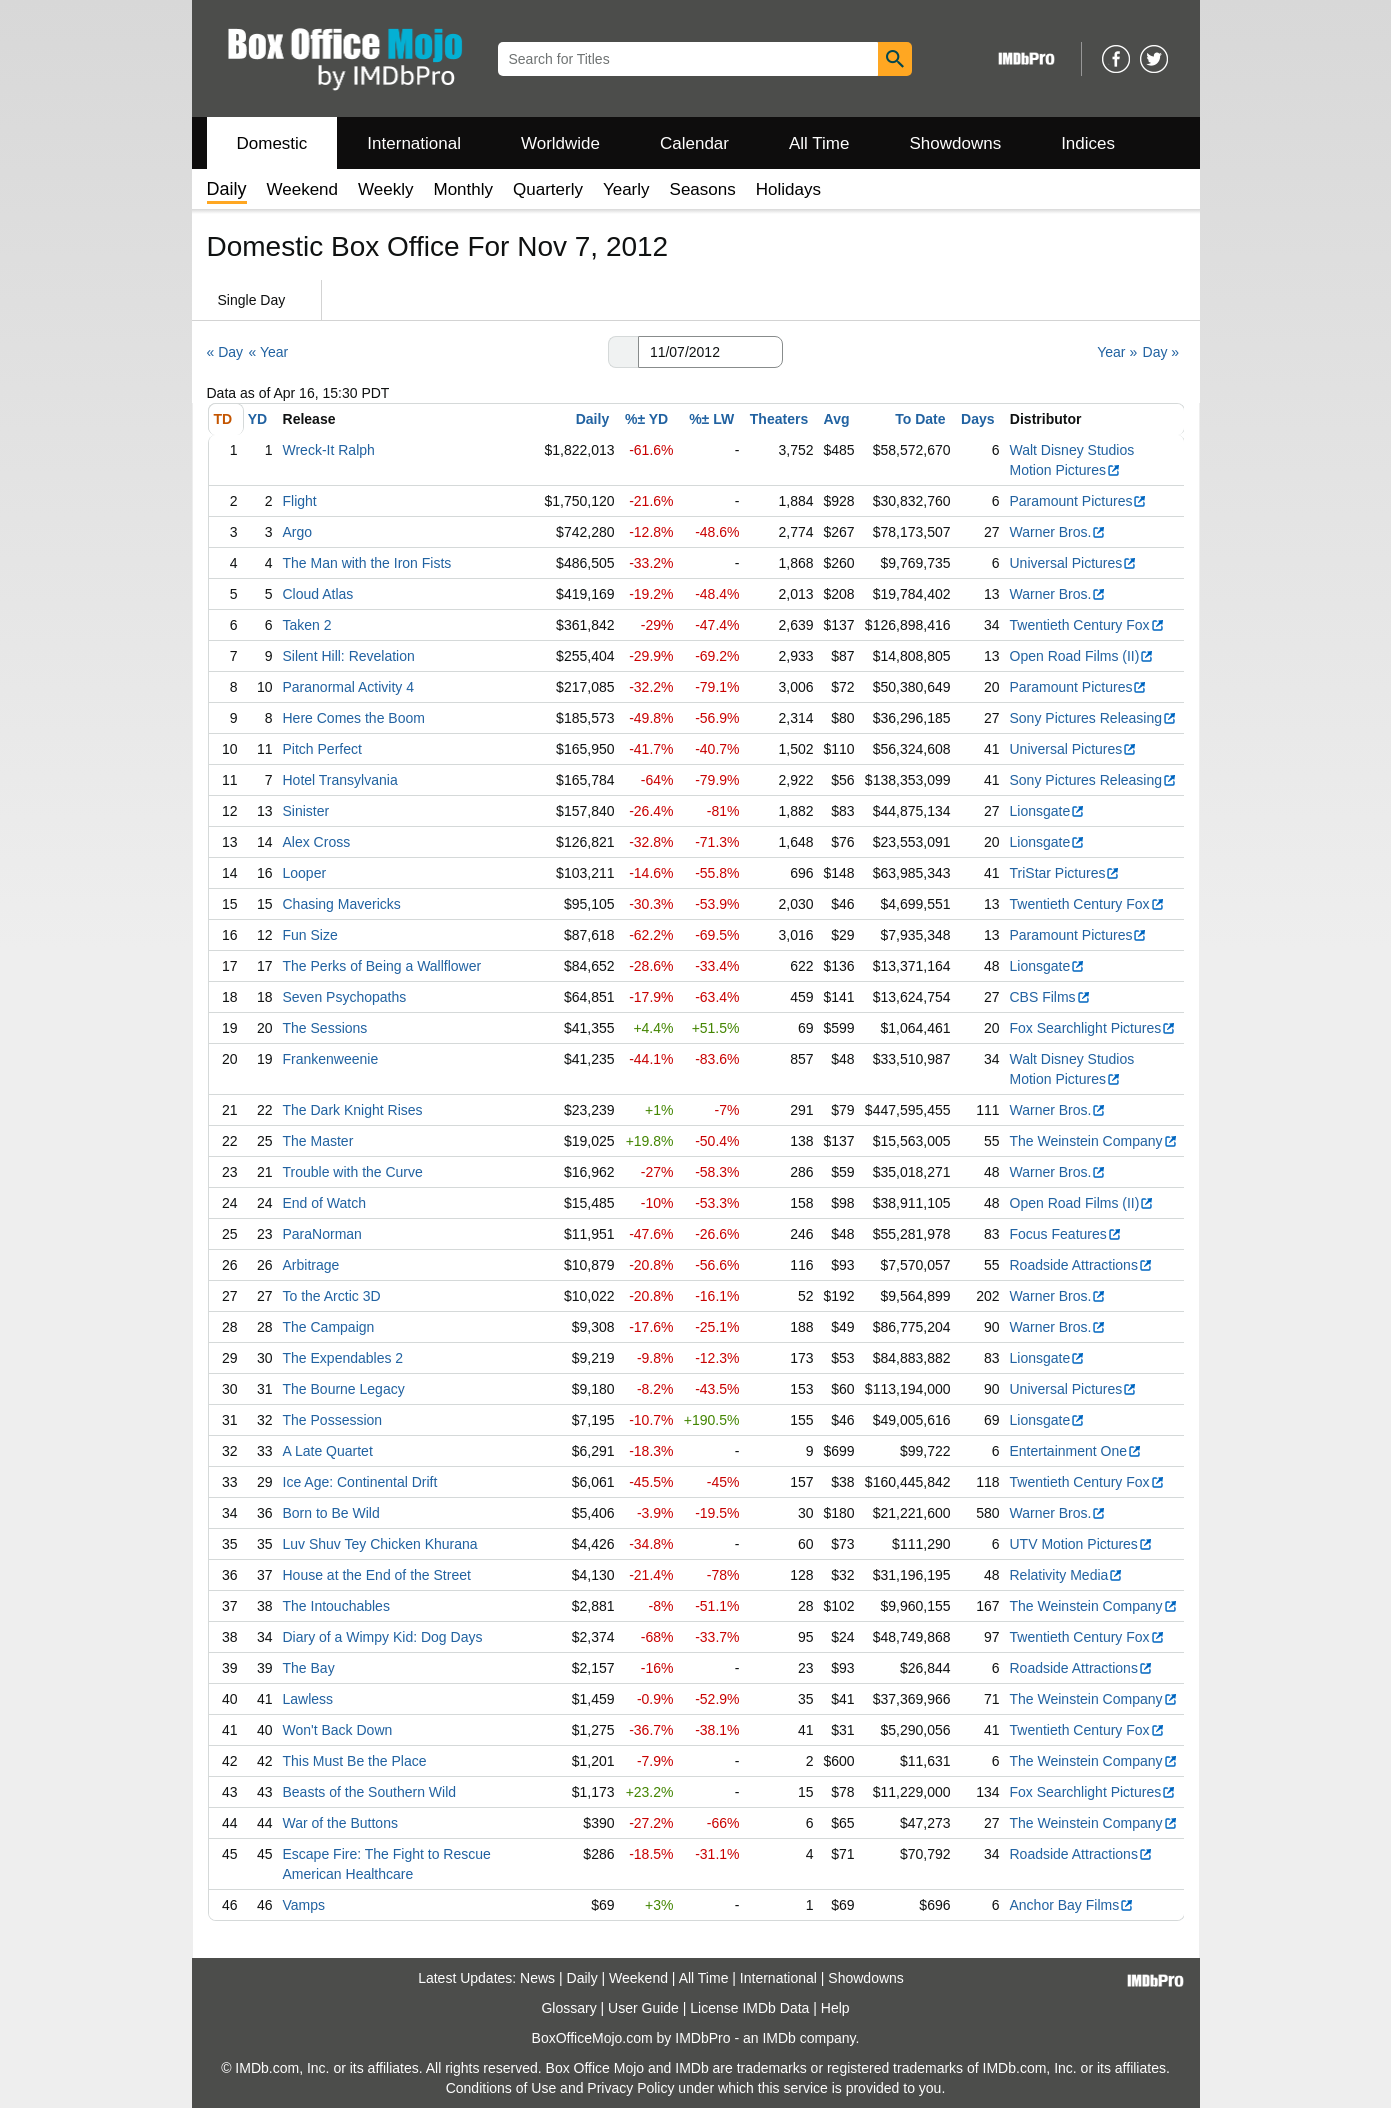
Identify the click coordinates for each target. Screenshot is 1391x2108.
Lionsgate (1048, 811)
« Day (225, 352)
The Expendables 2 (343, 1358)
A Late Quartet (328, 1451)
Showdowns (955, 143)
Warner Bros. (1058, 532)
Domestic (272, 143)
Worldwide (560, 143)
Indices (1088, 143)
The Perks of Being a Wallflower (382, 966)
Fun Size (310, 935)
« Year (268, 352)
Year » (1117, 352)
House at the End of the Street (377, 1575)
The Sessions (325, 1028)
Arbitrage (311, 1265)
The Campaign (329, 1327)
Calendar (694, 143)
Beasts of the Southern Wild (370, 1792)
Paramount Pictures (1079, 501)
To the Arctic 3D (332, 1296)
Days (977, 419)
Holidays (788, 189)
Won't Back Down (338, 1730)
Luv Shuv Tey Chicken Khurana (380, 1544)
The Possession (333, 1420)
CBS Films (1050, 997)
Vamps (304, 1905)
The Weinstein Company (1094, 1141)
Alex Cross (317, 842)
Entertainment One (1076, 1451)
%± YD (646, 419)
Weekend (303, 189)
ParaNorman (322, 1234)
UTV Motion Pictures (1081, 1544)
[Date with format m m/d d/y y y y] (710, 352)
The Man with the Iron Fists (367, 563)
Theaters (779, 419)
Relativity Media (1067, 1575)
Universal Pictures (1074, 563)
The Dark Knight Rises (353, 1110)
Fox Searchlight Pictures (1093, 1028)
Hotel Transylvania (340, 780)
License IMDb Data (749, 2008)
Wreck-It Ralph (329, 450)
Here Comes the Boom (354, 718)
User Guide (643, 2008)
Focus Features (1066, 1234)
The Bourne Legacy (344, 1389)
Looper (305, 873)
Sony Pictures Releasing (1094, 718)
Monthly (463, 189)
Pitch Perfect (322, 749)
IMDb (778, 2038)
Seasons (703, 189)
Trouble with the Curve (353, 1172)
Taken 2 (307, 625)
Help (835, 2008)
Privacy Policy (630, 2088)
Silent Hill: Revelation (349, 656)
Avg (837, 419)
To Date (920, 419)
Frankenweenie (331, 1059)
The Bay (309, 1668)
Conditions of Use (501, 2088)
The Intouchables (336, 1606)
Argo (298, 532)
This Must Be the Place (355, 1761)
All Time (819, 143)
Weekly (385, 189)
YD (257, 419)
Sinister (306, 811)
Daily (592, 419)
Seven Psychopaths (345, 997)
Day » (1161, 352)
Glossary (568, 2008)
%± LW (711, 419)
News (537, 1978)
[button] (623, 352)
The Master (318, 1141)
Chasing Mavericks (342, 904)
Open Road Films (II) (1082, 656)
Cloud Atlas (318, 594)
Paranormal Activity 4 (349, 687)
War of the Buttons (340, 1823)
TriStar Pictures (1065, 873)
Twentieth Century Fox (1087, 625)
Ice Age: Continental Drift (360, 1482)
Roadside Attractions (1081, 1265)
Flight (300, 501)
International (414, 143)
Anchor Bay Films (1072, 1905)
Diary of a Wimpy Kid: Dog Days (383, 1637)
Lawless (308, 1699)
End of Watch (325, 1203)
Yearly (626, 189)
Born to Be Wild (331, 1513)
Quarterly (548, 189)
